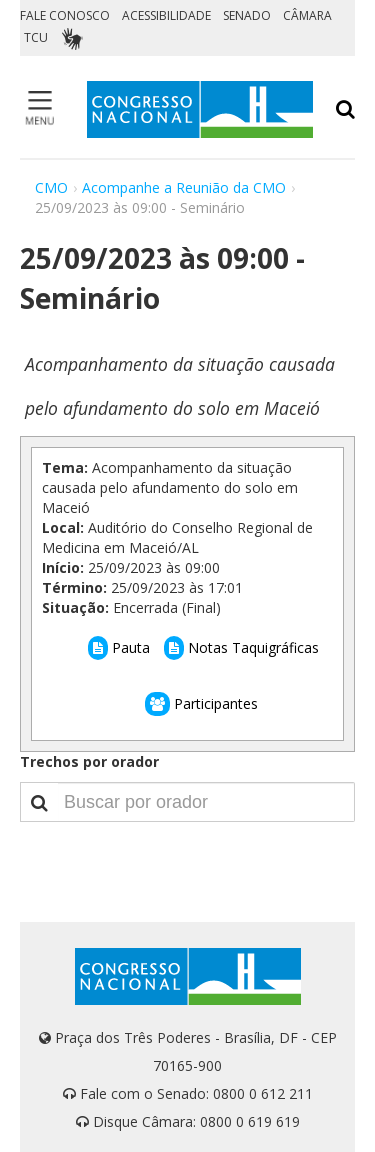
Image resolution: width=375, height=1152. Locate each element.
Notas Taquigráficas (241, 647)
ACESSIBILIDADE (166, 15)
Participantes (201, 703)
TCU (36, 37)
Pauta (119, 647)
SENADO (247, 15)
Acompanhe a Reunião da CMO (184, 187)
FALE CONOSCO (65, 15)
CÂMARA (307, 15)
